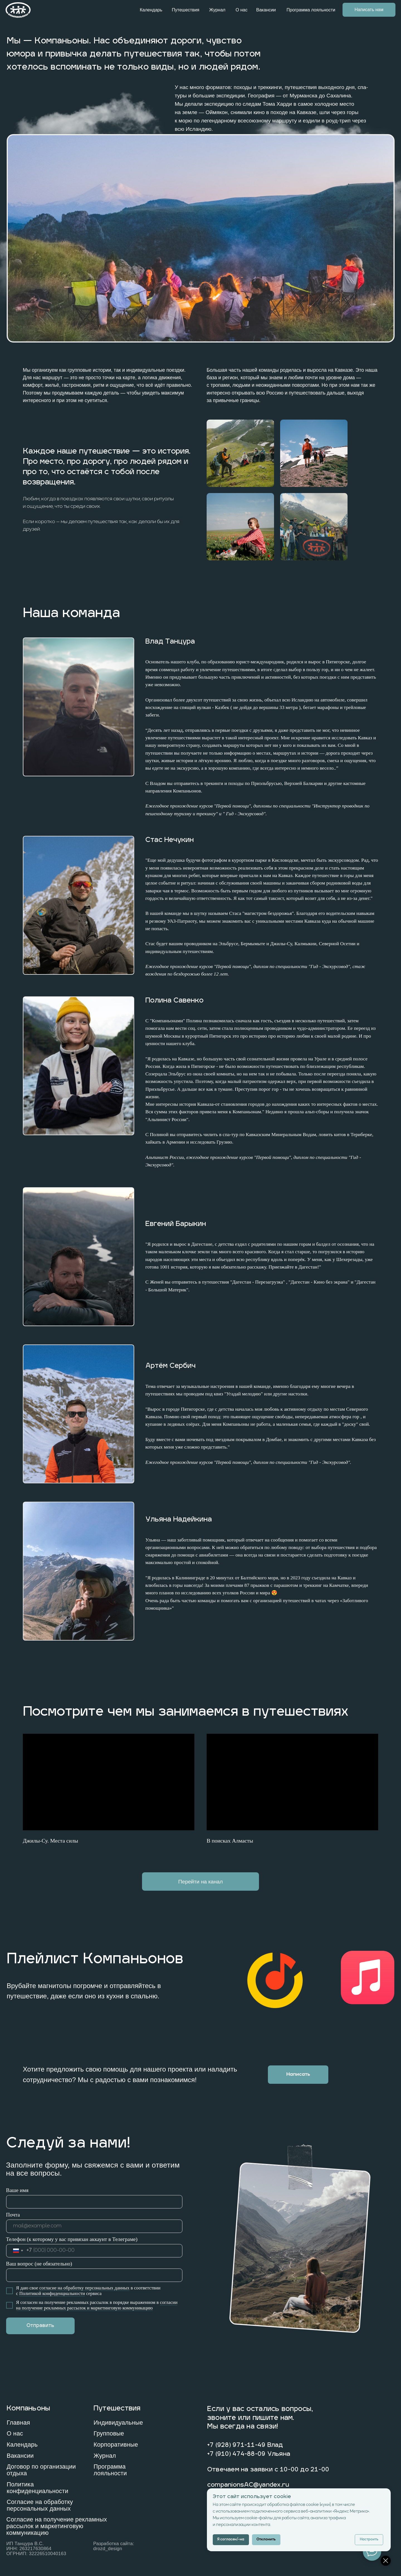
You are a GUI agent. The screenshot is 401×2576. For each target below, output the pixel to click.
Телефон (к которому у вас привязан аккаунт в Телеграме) (72, 2239)
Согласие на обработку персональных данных (40, 2505)
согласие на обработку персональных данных (84, 2288)
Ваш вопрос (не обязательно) (39, 2264)
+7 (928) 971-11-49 (236, 2445)
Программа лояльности (311, 10)
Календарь (151, 10)
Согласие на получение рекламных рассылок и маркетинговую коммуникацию (56, 2526)
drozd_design (107, 2548)
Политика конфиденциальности (37, 2487)
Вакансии (266, 10)
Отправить (40, 2325)
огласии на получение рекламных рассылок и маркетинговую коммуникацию (97, 2305)
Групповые (109, 2433)
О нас (242, 10)
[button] (298, 2074)
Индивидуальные (118, 2422)
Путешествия (185, 10)
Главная (18, 2422)
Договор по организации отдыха (41, 2470)
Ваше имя (17, 2190)
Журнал (217, 10)
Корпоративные (116, 2444)
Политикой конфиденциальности (52, 2293)
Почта (13, 2215)
